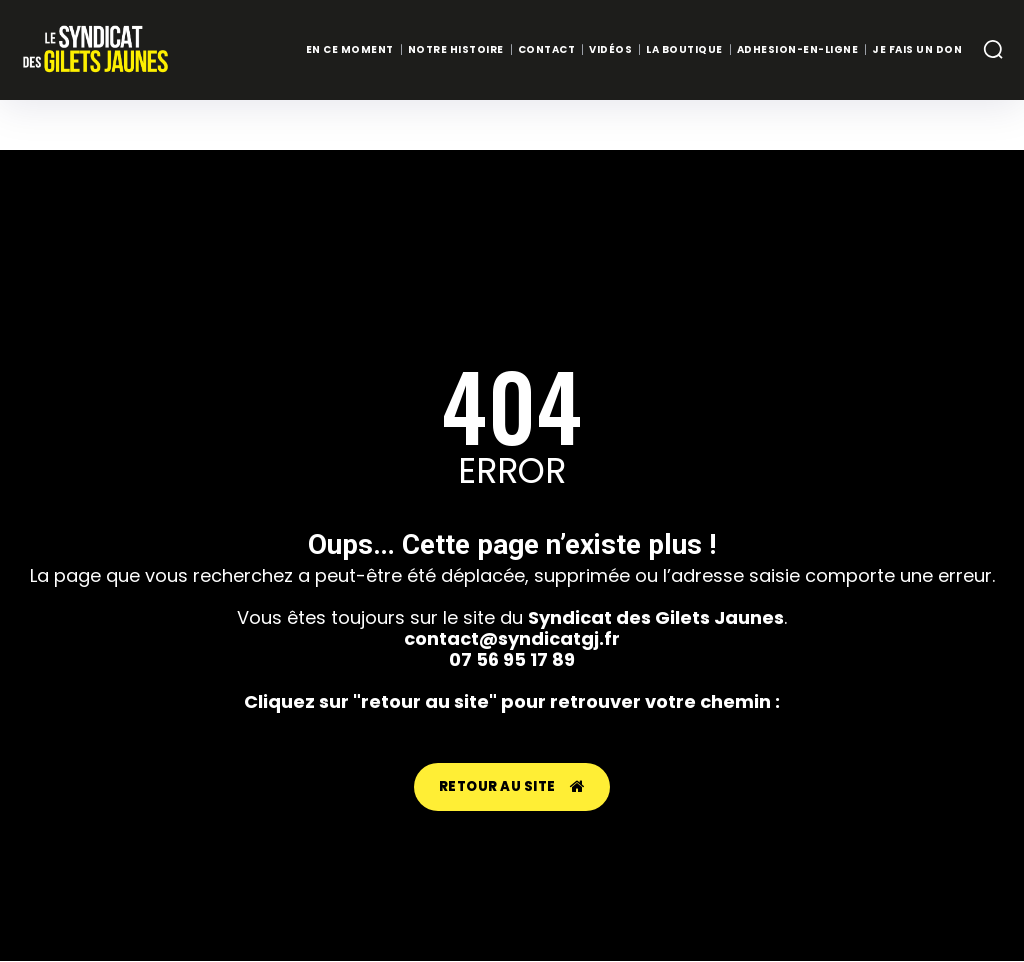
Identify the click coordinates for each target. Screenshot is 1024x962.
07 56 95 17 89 (512, 659)
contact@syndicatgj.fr (512, 638)
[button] (993, 49)
